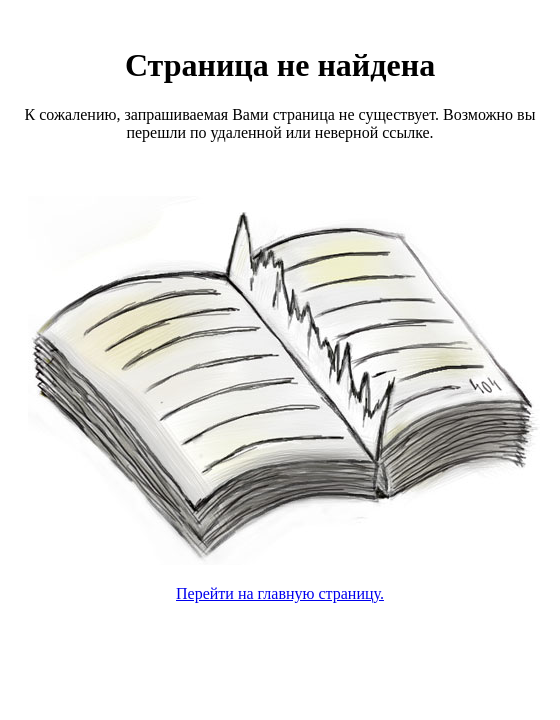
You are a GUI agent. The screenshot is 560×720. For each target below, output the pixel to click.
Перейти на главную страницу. (280, 593)
